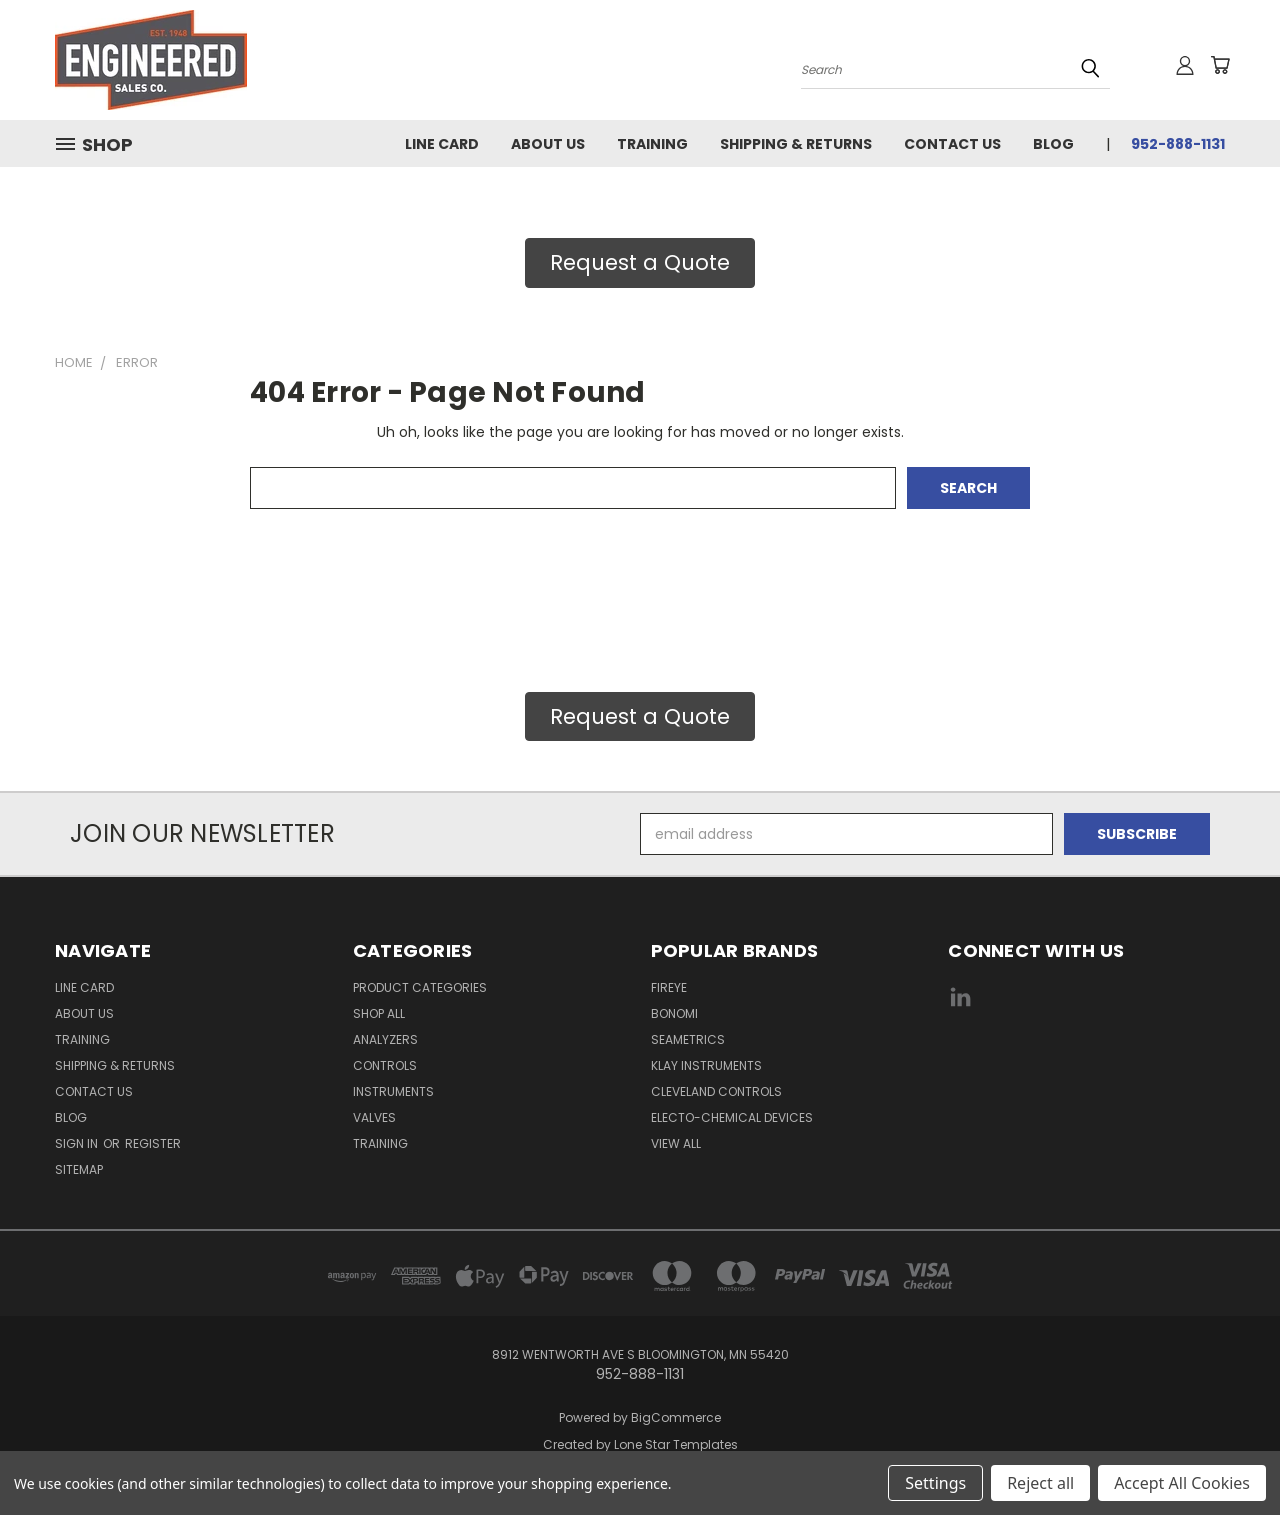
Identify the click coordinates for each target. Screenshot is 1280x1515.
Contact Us (952, 144)
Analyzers (385, 1039)
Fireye (669, 987)
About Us (548, 144)
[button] (640, 263)
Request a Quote (640, 262)
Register (153, 1143)
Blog (1053, 144)
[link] (1087, 1072)
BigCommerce (676, 1417)
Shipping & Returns (796, 144)
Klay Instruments (706, 1065)
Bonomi (674, 1013)
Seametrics (688, 1039)
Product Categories (420, 987)
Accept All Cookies (1182, 1483)
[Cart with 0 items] (1220, 65)
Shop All (379, 1013)
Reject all (1040, 1483)
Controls (385, 1065)
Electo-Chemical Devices (732, 1117)
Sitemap (79, 1169)
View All (676, 1143)
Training (652, 144)
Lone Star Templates (676, 1444)
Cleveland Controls (716, 1091)
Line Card (442, 144)
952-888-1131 (1178, 144)
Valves (374, 1117)
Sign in (78, 1143)
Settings (935, 1483)
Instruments (393, 1091)
